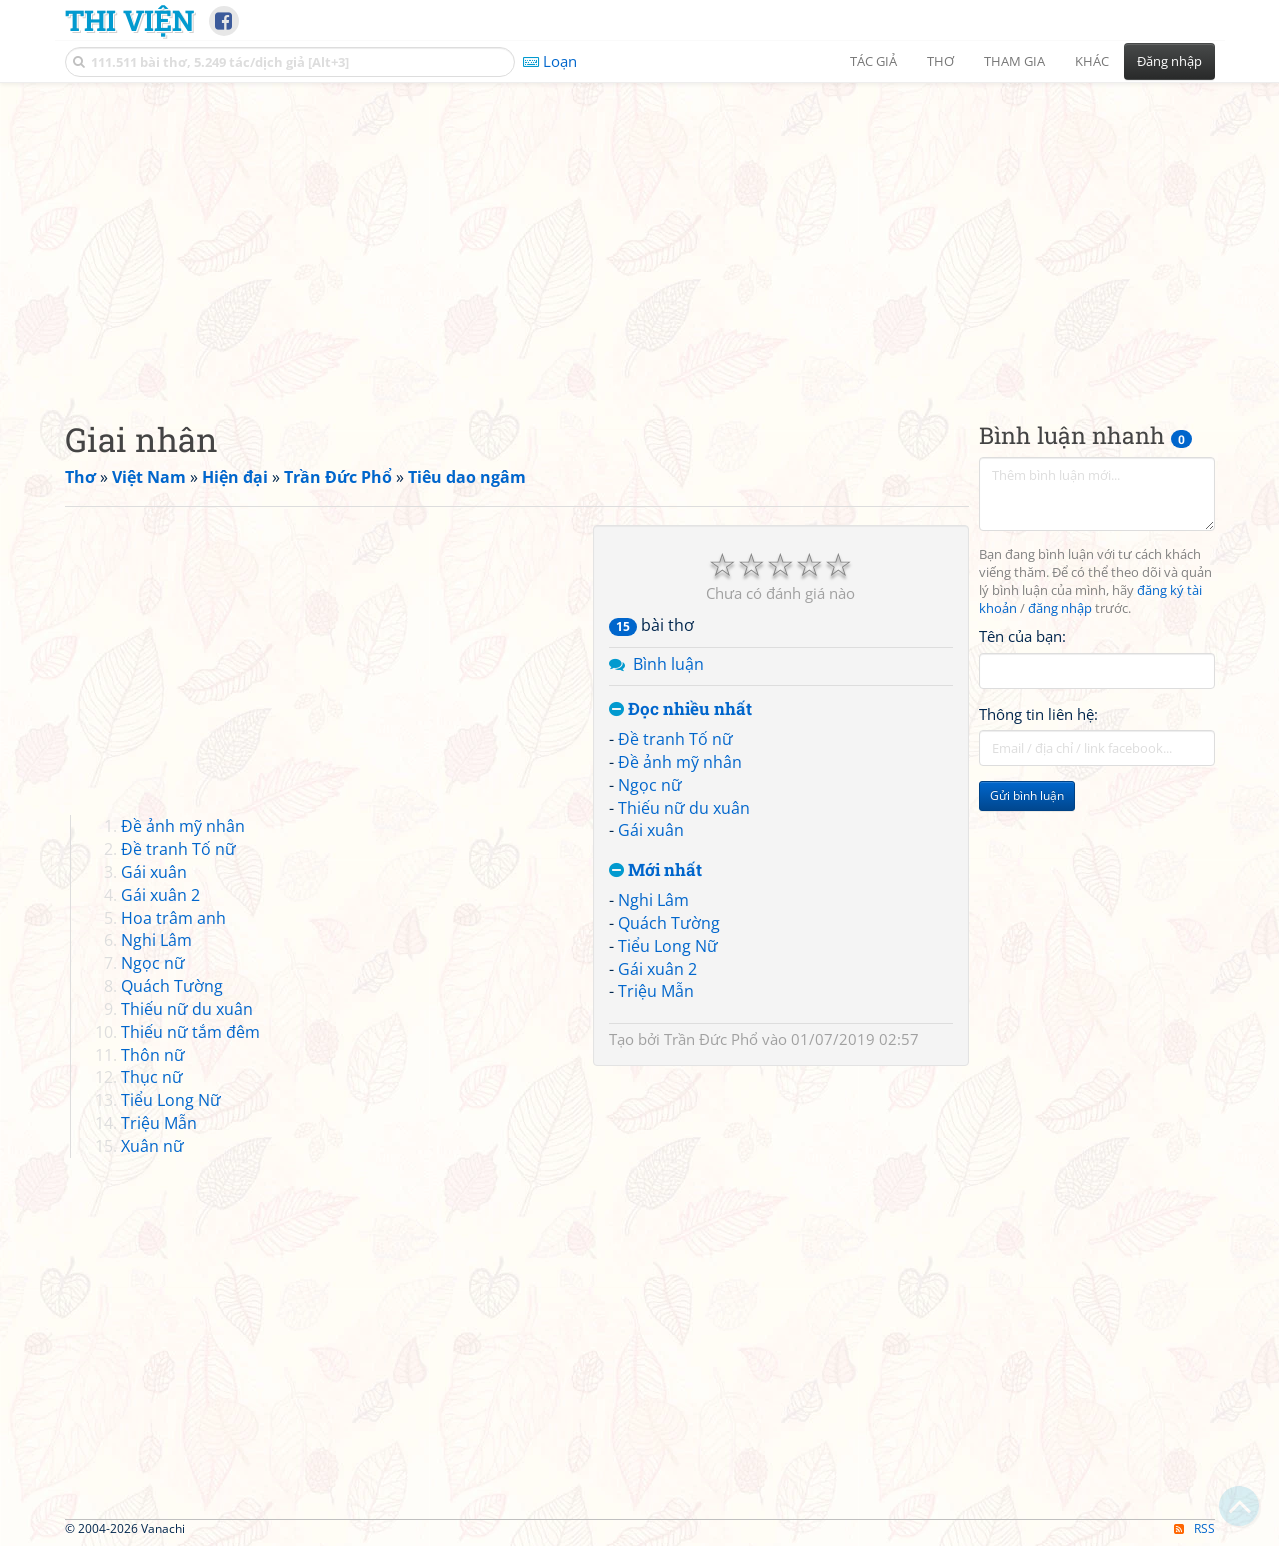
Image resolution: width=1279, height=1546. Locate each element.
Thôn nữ (153, 1055)
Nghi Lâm (653, 900)
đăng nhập (1060, 608)
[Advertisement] (640, 235)
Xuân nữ (152, 1146)
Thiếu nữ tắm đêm (190, 1032)
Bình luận (668, 664)
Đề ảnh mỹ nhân (680, 762)
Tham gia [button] (1014, 61)
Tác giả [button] (873, 61)
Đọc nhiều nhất (680, 709)
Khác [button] (1092, 61)
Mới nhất (655, 870)
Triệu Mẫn (656, 991)
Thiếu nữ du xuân (684, 808)
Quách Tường (669, 923)
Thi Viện (129, 20)
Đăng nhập (1169, 61)
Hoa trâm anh (173, 918)
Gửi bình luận (1027, 795)
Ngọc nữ (650, 785)
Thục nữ (152, 1077)
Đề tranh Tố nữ (675, 739)
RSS (1194, 1528)
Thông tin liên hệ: (1038, 714)
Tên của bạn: (1022, 636)
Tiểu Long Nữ (668, 946)
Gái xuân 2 (657, 969)
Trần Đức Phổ (711, 1039)
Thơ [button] (940, 61)
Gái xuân (651, 830)
